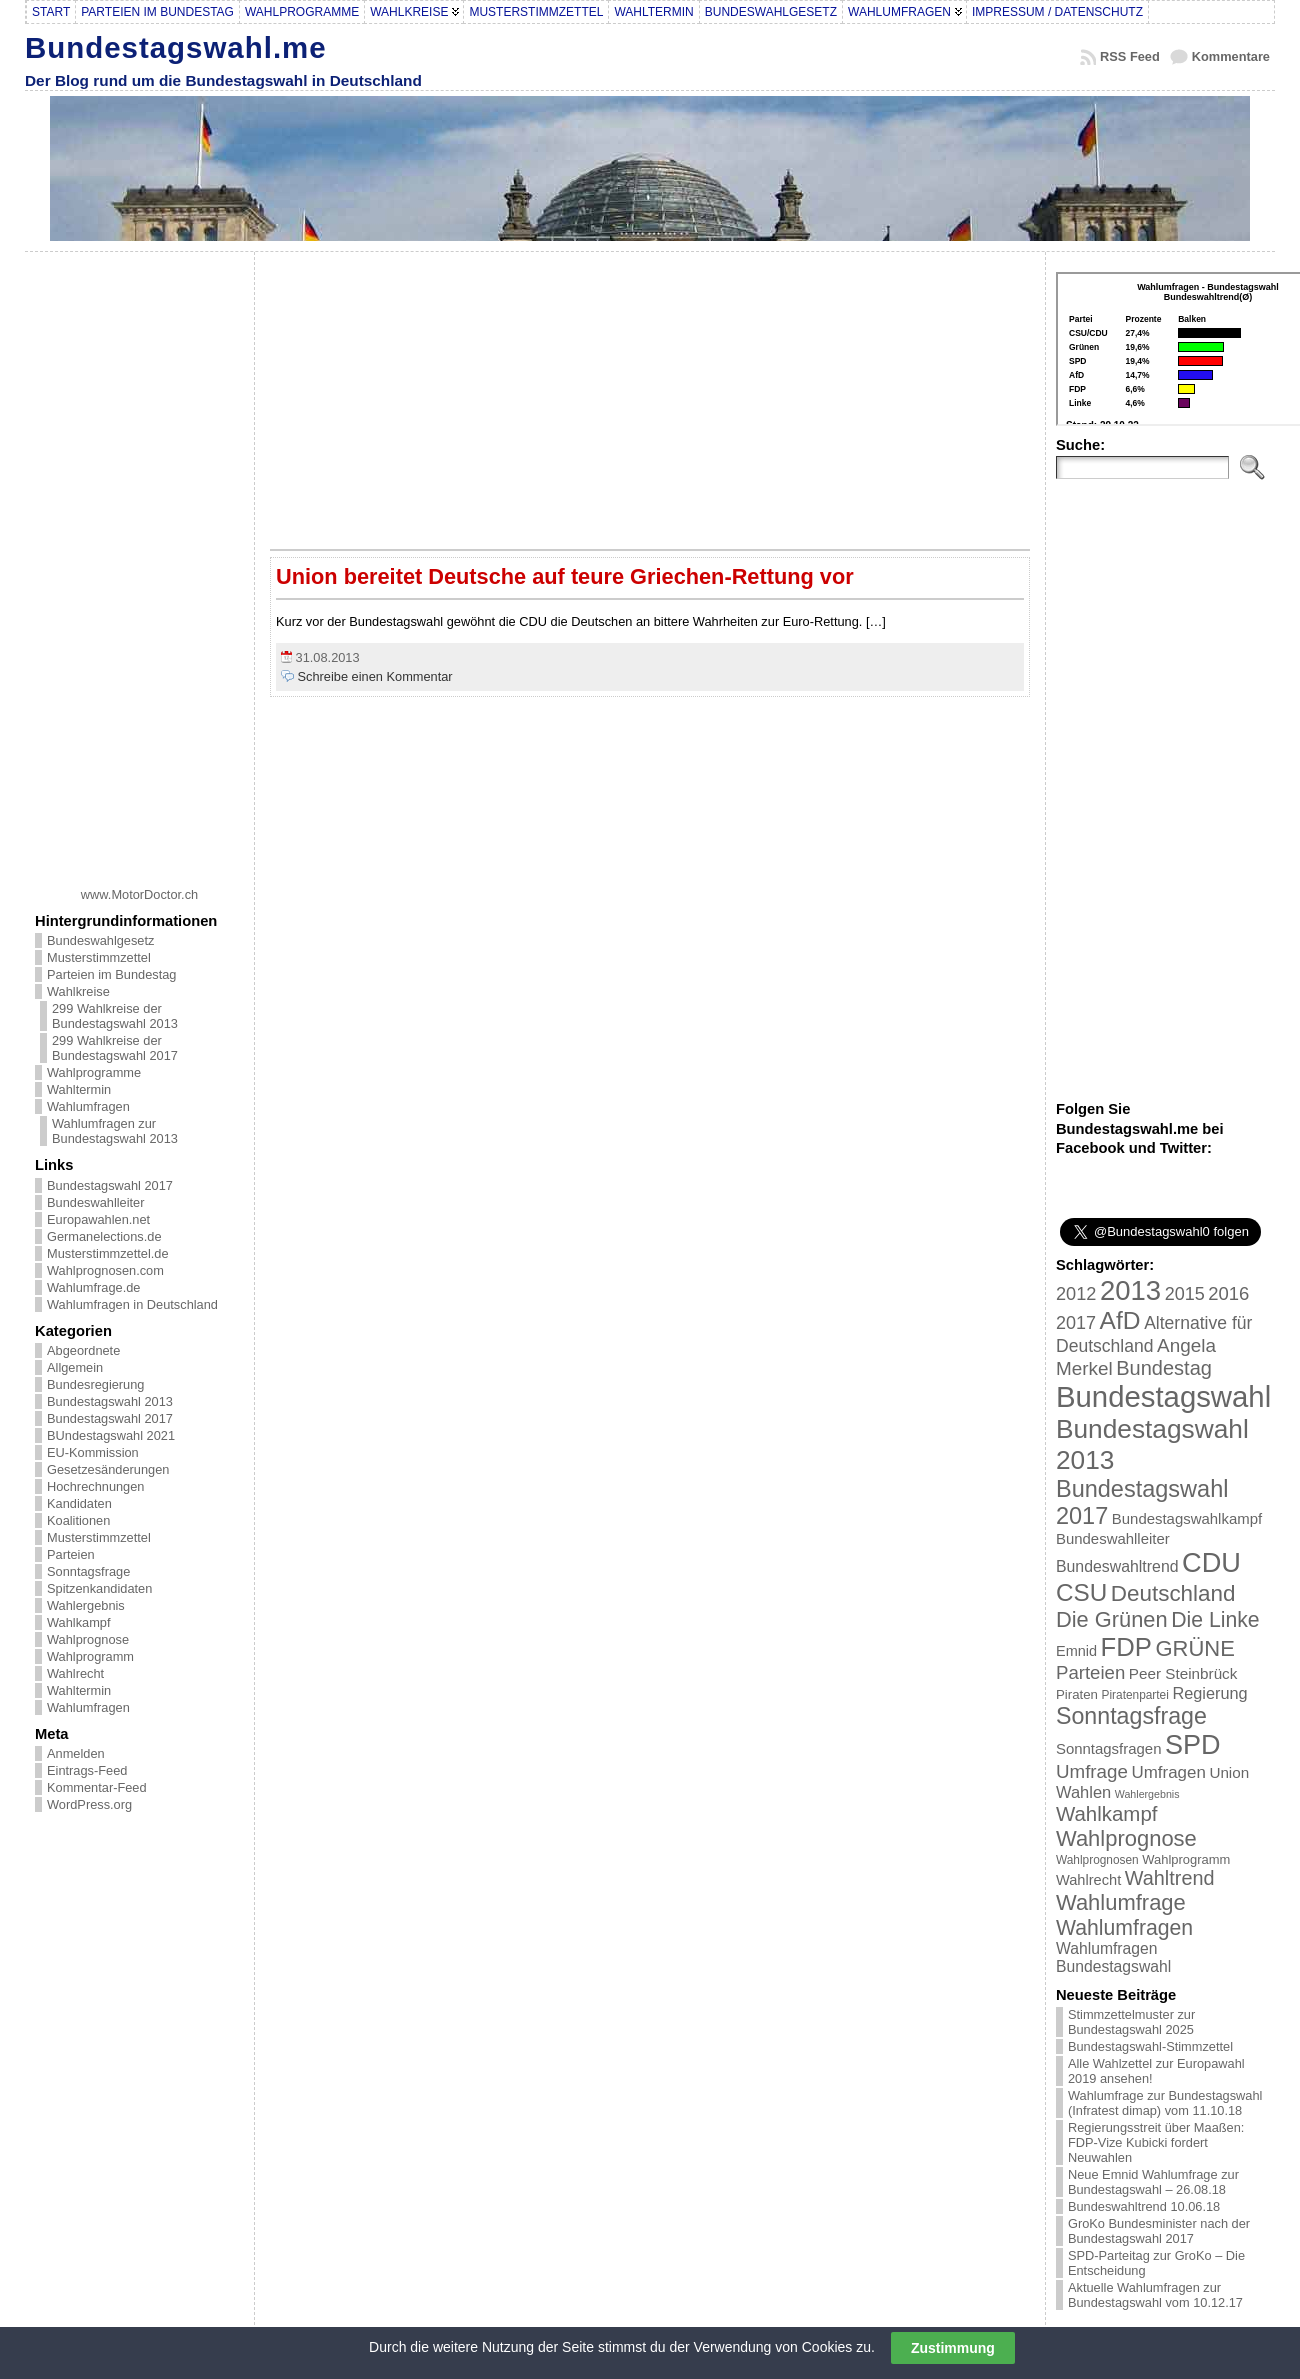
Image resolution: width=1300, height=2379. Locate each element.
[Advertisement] (140, 562)
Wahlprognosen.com (105, 1270)
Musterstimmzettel (99, 957)
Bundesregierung (95, 1384)
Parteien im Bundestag (111, 974)
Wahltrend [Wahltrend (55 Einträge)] (1170, 1878)
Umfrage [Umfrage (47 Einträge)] (1092, 1771)
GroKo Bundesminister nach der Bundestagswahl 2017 (1159, 2231)
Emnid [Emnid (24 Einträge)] (1076, 1651)
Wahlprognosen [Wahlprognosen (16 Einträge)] (1097, 1860)
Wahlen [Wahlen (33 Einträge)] (1083, 1792)
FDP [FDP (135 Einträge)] (1126, 1647)
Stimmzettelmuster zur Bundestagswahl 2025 (1131, 2022)
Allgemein (75, 1367)
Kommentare (1231, 56)
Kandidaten (79, 1503)
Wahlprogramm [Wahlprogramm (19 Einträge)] (1186, 1859)
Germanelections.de (104, 1236)
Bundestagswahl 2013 (110, 1401)
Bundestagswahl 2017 (110, 1185)
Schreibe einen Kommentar (375, 676)
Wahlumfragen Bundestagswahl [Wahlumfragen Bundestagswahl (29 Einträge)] (1113, 1957)
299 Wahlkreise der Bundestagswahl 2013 (115, 1016)
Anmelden (76, 1753)
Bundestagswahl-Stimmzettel (1150, 2046)
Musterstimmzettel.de (108, 1253)
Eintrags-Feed (87, 1770)
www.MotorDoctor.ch (139, 894)
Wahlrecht (75, 1673)
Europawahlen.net (98, 1219)
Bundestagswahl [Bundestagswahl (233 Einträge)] (1163, 1396)
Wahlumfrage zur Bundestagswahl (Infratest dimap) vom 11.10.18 (1165, 2103)
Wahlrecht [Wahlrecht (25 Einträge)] (1088, 1880)
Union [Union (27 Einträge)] (1229, 1772)
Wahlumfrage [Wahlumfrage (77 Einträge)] (1121, 1902)
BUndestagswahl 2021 (111, 1435)
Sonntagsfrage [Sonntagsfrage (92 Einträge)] (1131, 1716)
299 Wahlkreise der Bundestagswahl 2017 (115, 1048)
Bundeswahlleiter (95, 1202)
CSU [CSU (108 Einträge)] (1081, 1592)
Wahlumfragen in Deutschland (132, 1304)
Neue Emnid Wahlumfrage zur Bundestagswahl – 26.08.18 (1153, 2182)
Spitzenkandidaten (99, 1588)
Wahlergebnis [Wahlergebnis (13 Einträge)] (1147, 1794)
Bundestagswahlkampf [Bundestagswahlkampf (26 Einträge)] (1187, 1518)
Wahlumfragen (88, 1106)
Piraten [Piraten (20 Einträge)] (1077, 1694)
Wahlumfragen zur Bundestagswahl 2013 (115, 1131)
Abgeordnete (83, 1350)
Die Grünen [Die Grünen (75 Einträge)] (1112, 1619)
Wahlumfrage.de (93, 1287)
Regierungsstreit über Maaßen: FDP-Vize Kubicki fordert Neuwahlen (1156, 2142)
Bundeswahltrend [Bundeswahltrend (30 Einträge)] (1117, 1566)
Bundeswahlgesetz (100, 940)
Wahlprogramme (94, 1072)
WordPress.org (89, 1804)
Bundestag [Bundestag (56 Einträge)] (1164, 1368)
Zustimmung (953, 2348)
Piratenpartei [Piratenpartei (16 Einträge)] (1135, 1695)
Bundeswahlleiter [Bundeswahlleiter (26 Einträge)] (1113, 1538)
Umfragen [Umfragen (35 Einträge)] (1169, 1772)
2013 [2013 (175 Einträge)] (1130, 1290)
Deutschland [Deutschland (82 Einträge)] (1173, 1593)
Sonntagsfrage (88, 1571)
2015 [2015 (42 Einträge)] (1185, 1294)
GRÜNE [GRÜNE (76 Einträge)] (1194, 1648)
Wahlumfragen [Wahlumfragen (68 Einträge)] (1124, 1927)
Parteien (71, 1554)
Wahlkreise (78, 991)
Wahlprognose (88, 1639)
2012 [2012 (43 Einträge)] (1076, 1294)
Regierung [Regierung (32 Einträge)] (1209, 1693)
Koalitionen (78, 1520)
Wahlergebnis (86, 1605)
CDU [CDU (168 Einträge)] (1211, 1562)
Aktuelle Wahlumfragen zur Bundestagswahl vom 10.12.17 (1155, 2295)
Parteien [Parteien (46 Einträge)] (1090, 1672)
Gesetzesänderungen (108, 1469)
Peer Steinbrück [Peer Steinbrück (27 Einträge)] (1183, 1673)
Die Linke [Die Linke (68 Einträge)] (1215, 1619)
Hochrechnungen (95, 1486)
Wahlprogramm (90, 1656)
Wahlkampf (79, 1622)
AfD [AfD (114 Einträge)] (1120, 1320)
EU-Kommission (93, 1452)
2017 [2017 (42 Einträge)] (1076, 1323)
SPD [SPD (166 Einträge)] (1193, 1745)
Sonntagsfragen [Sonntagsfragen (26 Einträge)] (1108, 1748)
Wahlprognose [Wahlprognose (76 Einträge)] (1126, 1838)
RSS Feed (1130, 56)
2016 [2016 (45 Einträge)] (1228, 1293)
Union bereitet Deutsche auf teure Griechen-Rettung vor (565, 576)
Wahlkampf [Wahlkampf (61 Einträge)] (1106, 1813)
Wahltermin (79, 1089)
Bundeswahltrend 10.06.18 (1144, 2206)
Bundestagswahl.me (176, 47)
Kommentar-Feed (97, 1787)
